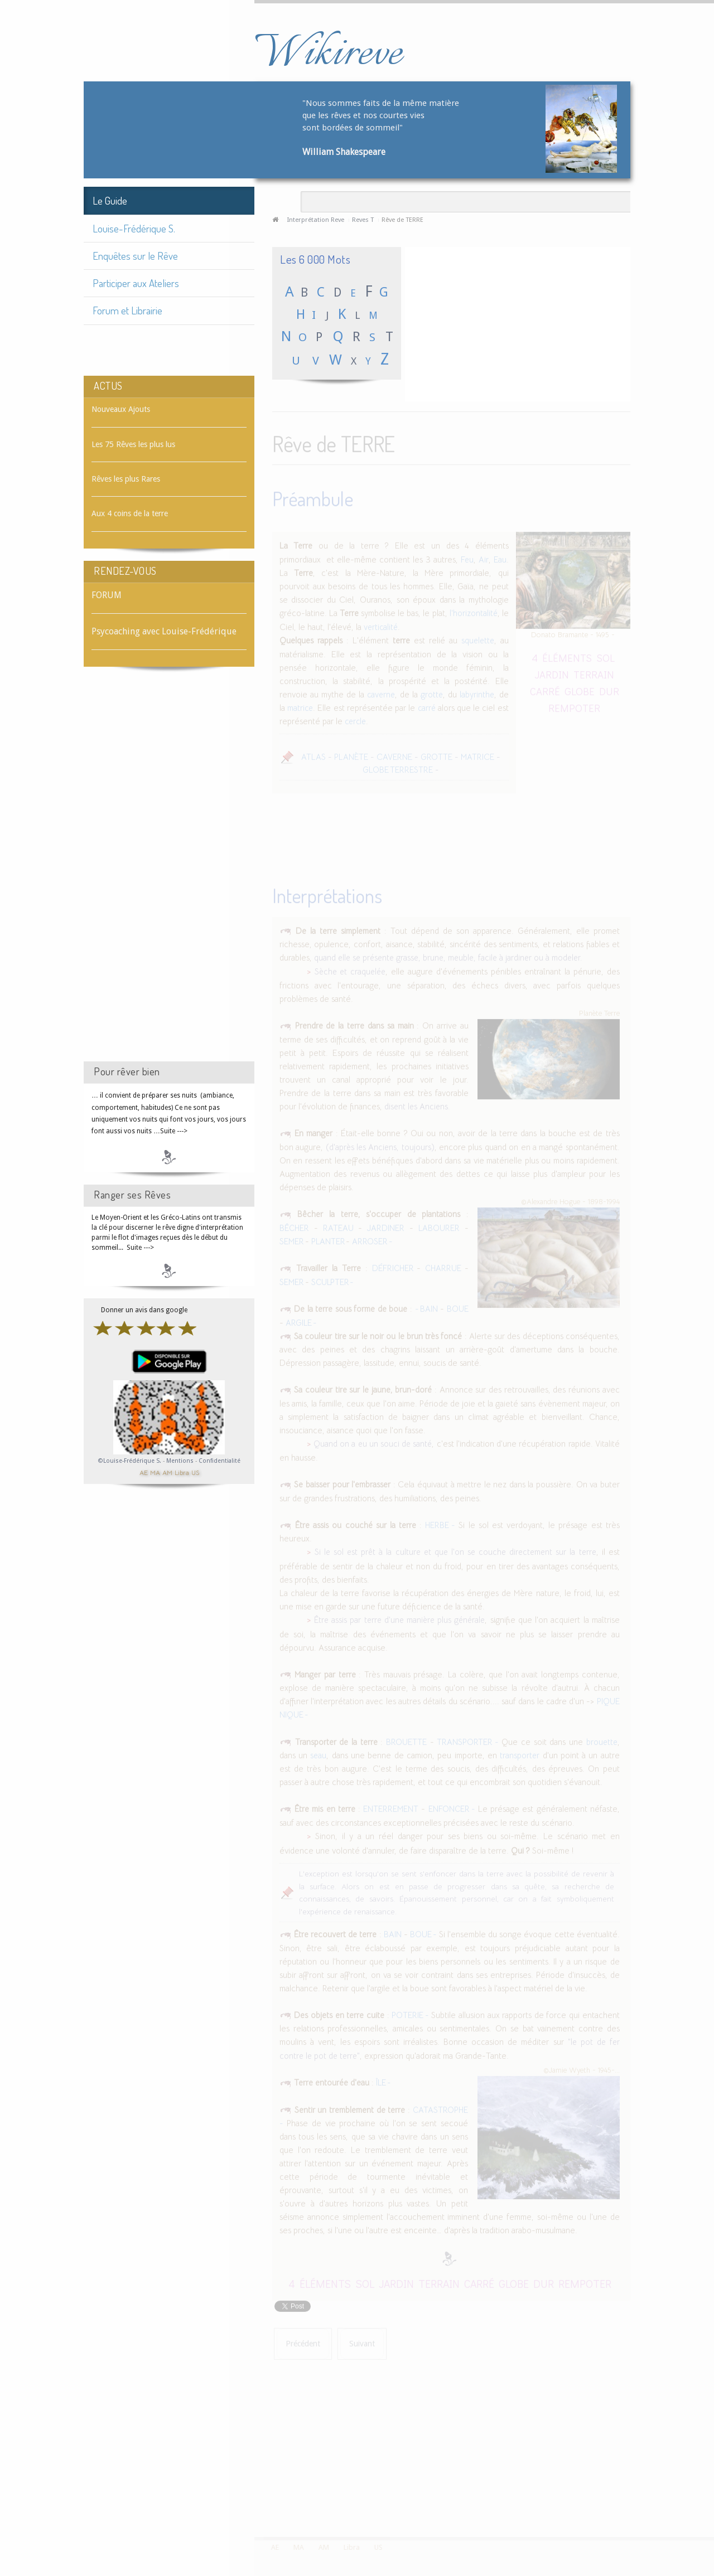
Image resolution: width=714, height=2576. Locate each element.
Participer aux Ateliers (136, 282)
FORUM (106, 595)
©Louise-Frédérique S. (129, 1460)
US (195, 1472)
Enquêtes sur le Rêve (135, 255)
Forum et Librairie (127, 310)
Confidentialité (219, 1460)
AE (143, 1472)
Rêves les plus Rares (125, 478)
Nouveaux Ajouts (120, 409)
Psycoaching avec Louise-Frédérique (164, 631)
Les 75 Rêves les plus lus (133, 444)
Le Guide (110, 200)
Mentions (180, 1460)
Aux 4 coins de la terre (129, 513)
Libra (182, 1472)
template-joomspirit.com (710, 2495)
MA (155, 1472)
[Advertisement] (169, 874)
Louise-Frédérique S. (134, 228)
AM (167, 1472)
